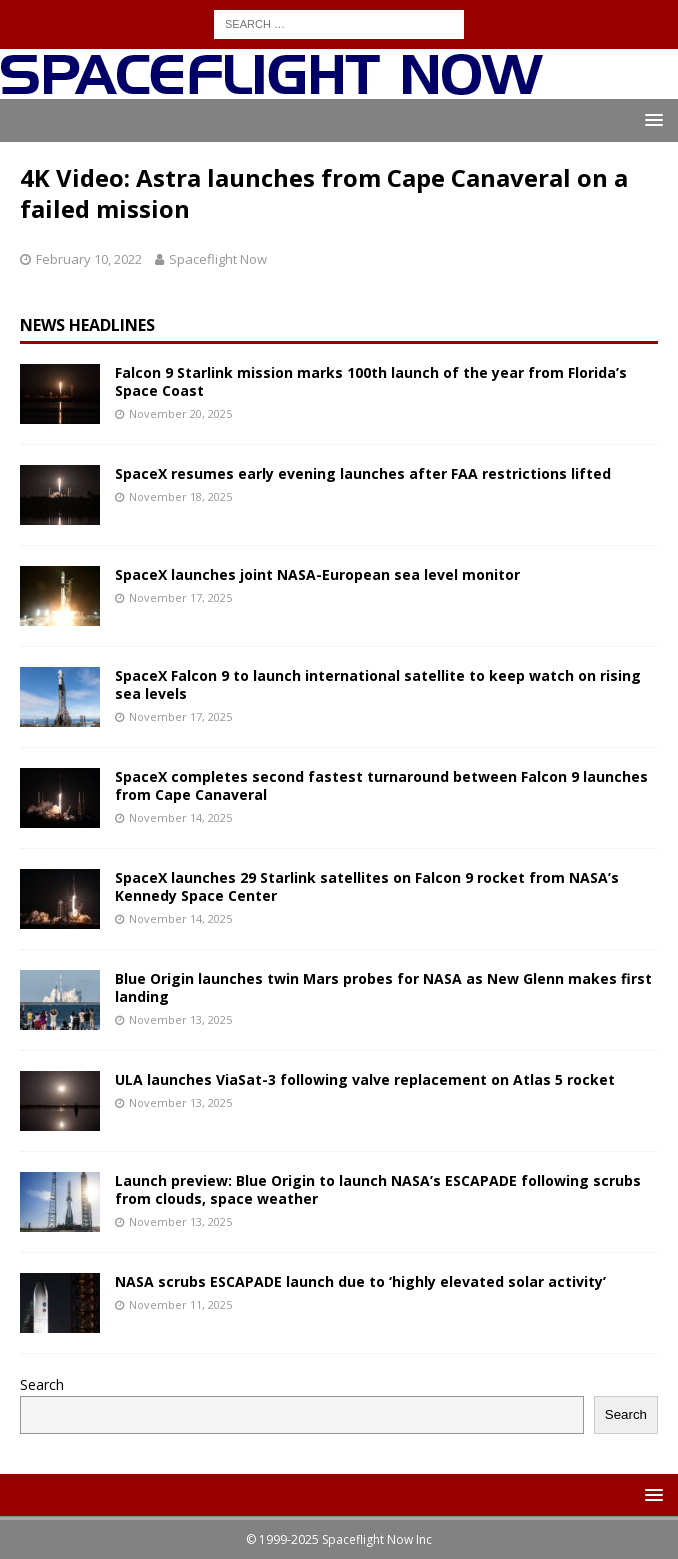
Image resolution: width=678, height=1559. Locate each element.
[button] (650, 119)
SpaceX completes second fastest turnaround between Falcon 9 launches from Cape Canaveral (381, 785)
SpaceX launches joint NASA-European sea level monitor (317, 574)
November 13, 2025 (180, 1019)
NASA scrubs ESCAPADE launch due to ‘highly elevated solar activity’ (360, 1281)
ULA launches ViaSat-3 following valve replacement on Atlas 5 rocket (365, 1079)
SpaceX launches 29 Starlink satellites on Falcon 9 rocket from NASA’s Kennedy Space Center (367, 886)
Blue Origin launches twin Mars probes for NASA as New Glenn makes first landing (383, 987)
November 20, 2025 (180, 413)
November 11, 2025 (180, 1304)
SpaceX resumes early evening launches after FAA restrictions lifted (363, 473)
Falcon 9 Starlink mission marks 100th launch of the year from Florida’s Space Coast (371, 381)
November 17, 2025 (180, 597)
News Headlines (87, 325)
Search (42, 1384)
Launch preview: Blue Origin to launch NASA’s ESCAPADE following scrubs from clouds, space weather (378, 1189)
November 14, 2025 (180, 817)
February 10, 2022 (89, 259)
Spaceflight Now (218, 259)
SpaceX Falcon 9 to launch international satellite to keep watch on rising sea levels (378, 684)
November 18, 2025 (180, 496)
